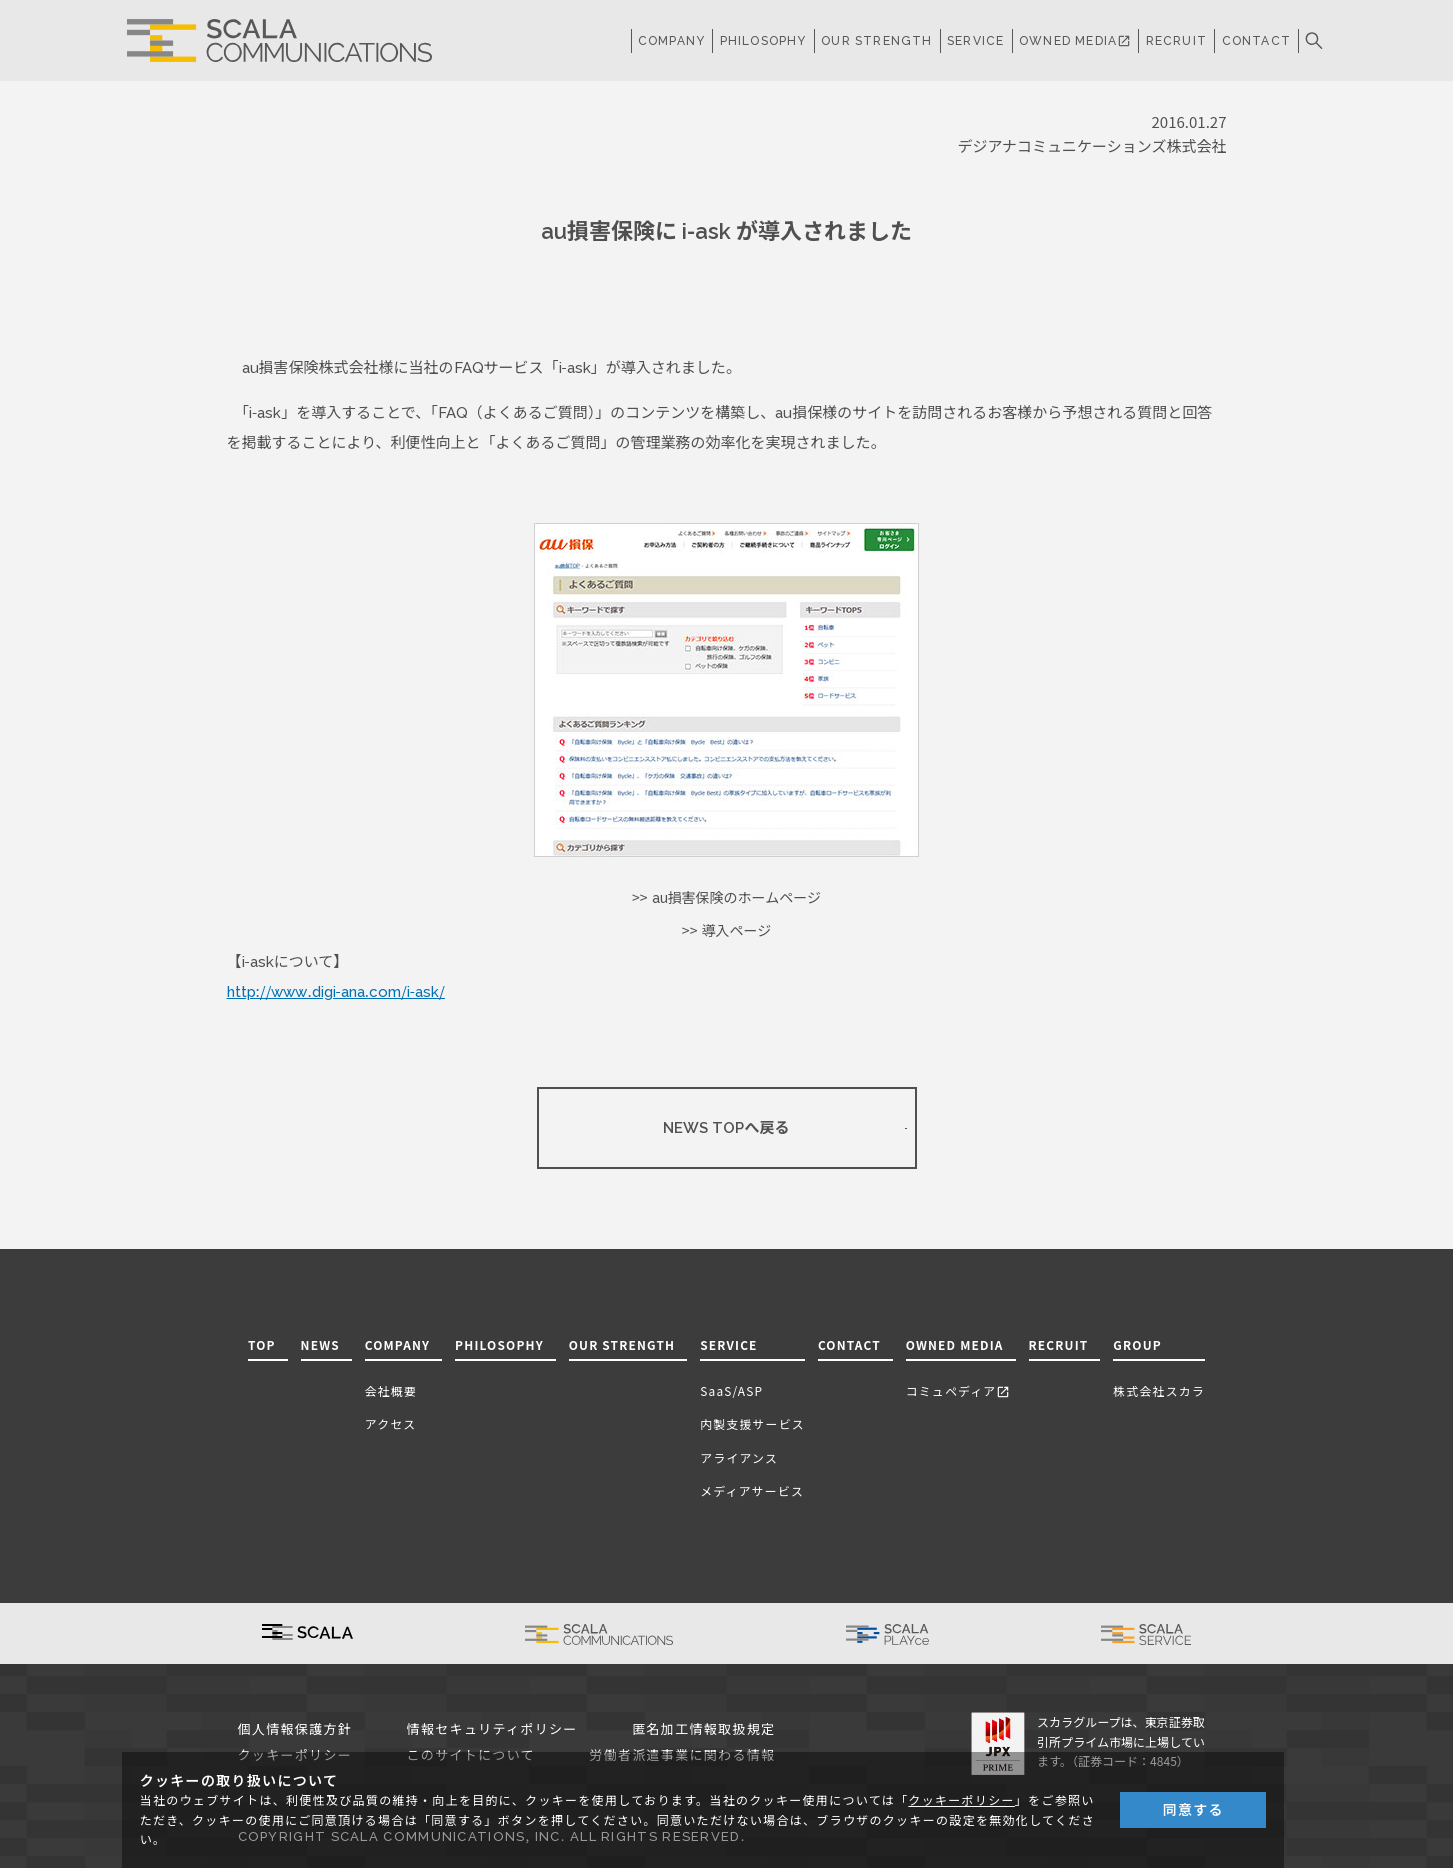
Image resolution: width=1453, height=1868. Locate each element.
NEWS (320, 1344)
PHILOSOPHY (763, 41)
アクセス (391, 1423)
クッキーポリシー (961, 1801)
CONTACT (1256, 41)
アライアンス (739, 1457)
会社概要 (391, 1390)
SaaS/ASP (731, 1390)
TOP (262, 1344)
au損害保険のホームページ (736, 898)
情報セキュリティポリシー (492, 1729)
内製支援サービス (752, 1423)
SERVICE (728, 1344)
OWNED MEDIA (1075, 41)
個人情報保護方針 (295, 1729)
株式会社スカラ (1159, 1390)
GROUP (1137, 1344)
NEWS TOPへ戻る (726, 1128)
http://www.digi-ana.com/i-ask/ (336, 992)
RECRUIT (1176, 41)
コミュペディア (958, 1390)
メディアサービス (752, 1490)
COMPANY (671, 41)
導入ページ (736, 931)
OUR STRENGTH (876, 41)
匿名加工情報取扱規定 (703, 1729)
